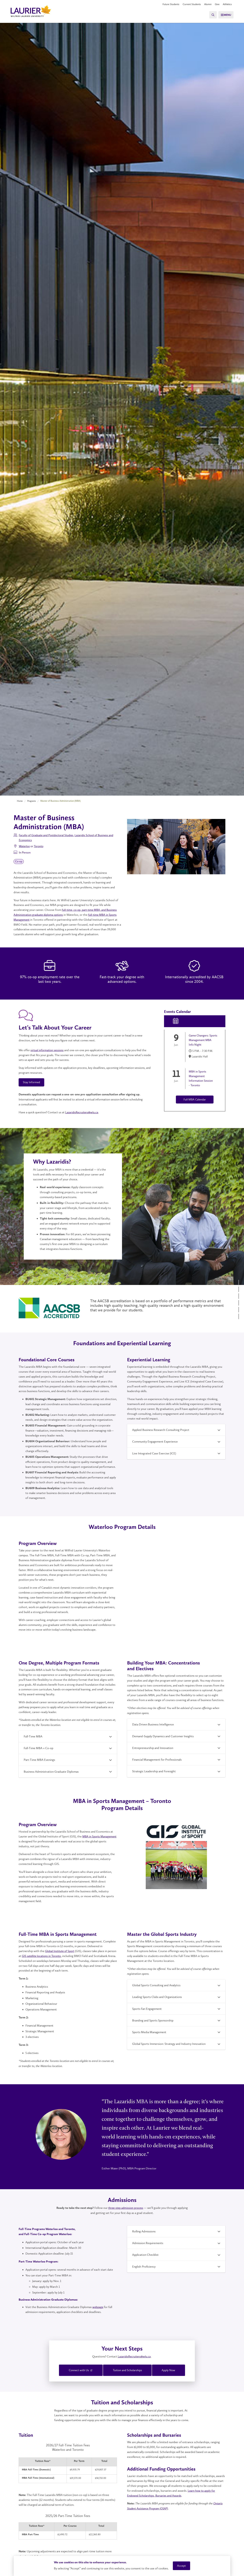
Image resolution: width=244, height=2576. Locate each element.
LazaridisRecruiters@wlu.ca (82, 1113)
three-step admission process (125, 2208)
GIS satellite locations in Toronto (51, 1956)
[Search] (210, 15)
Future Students (167, 4)
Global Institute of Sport (60, 1952)
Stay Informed (32, 1082)
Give (215, 4)
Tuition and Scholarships (127, 2370)
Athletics (227, 4)
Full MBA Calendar (194, 1099)
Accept (181, 2566)
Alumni (206, 4)
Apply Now (168, 2370)
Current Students (189, 4)
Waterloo (25, 846)
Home (20, 800)
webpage (98, 2308)
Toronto (40, 846)
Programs (32, 800)
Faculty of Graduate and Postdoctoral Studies (47, 835)
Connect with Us (81, 2370)
